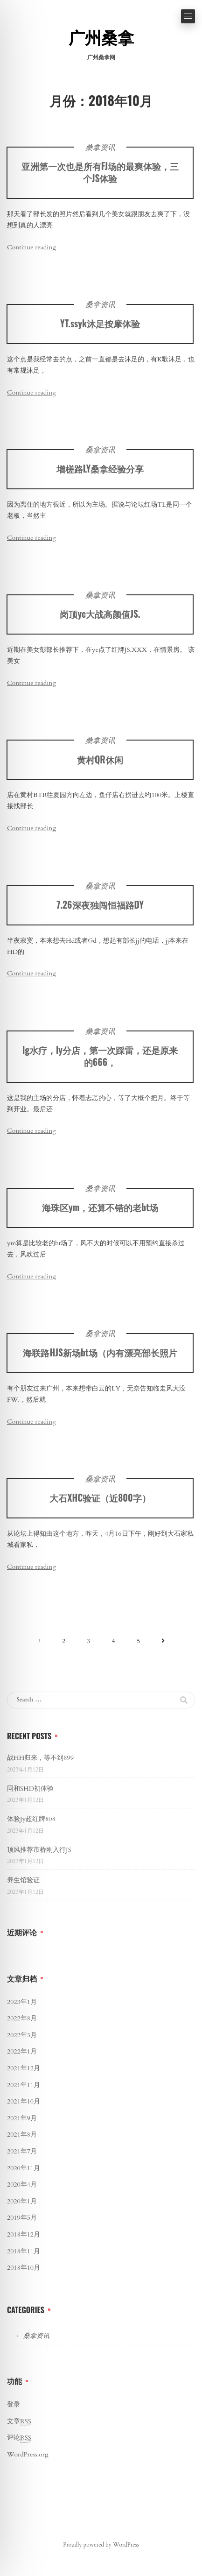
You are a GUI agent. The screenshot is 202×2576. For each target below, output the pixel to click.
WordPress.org (28, 2454)
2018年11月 (23, 2251)
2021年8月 (22, 2134)
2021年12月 (23, 2068)
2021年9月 (22, 2118)
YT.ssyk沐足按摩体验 (100, 323)
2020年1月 (22, 2201)
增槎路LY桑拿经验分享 (100, 475)
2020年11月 (23, 2168)
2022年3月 (22, 2035)
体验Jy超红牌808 (31, 1818)
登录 (13, 2404)
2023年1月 (22, 2001)
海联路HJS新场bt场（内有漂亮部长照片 (100, 1359)
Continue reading (31, 247)
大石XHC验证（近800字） (99, 1504)
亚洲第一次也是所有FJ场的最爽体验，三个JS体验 (100, 172)
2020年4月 (22, 2184)
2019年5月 (22, 2217)
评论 (19, 2437)
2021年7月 (22, 2151)
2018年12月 (23, 2234)
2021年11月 (23, 2085)
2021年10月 (23, 2101)
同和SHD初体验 (30, 1788)
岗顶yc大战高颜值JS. (100, 620)
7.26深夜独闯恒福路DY (100, 911)
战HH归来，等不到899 (40, 1757)
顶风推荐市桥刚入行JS (39, 1849)
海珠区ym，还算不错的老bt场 (100, 1214)
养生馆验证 (23, 1880)
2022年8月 (22, 2018)
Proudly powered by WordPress (101, 2544)
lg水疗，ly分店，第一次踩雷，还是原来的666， (100, 1062)
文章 (19, 2421)
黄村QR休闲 (100, 766)
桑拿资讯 (100, 147)
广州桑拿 (101, 39)
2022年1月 (22, 2051)
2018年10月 (23, 2267)
